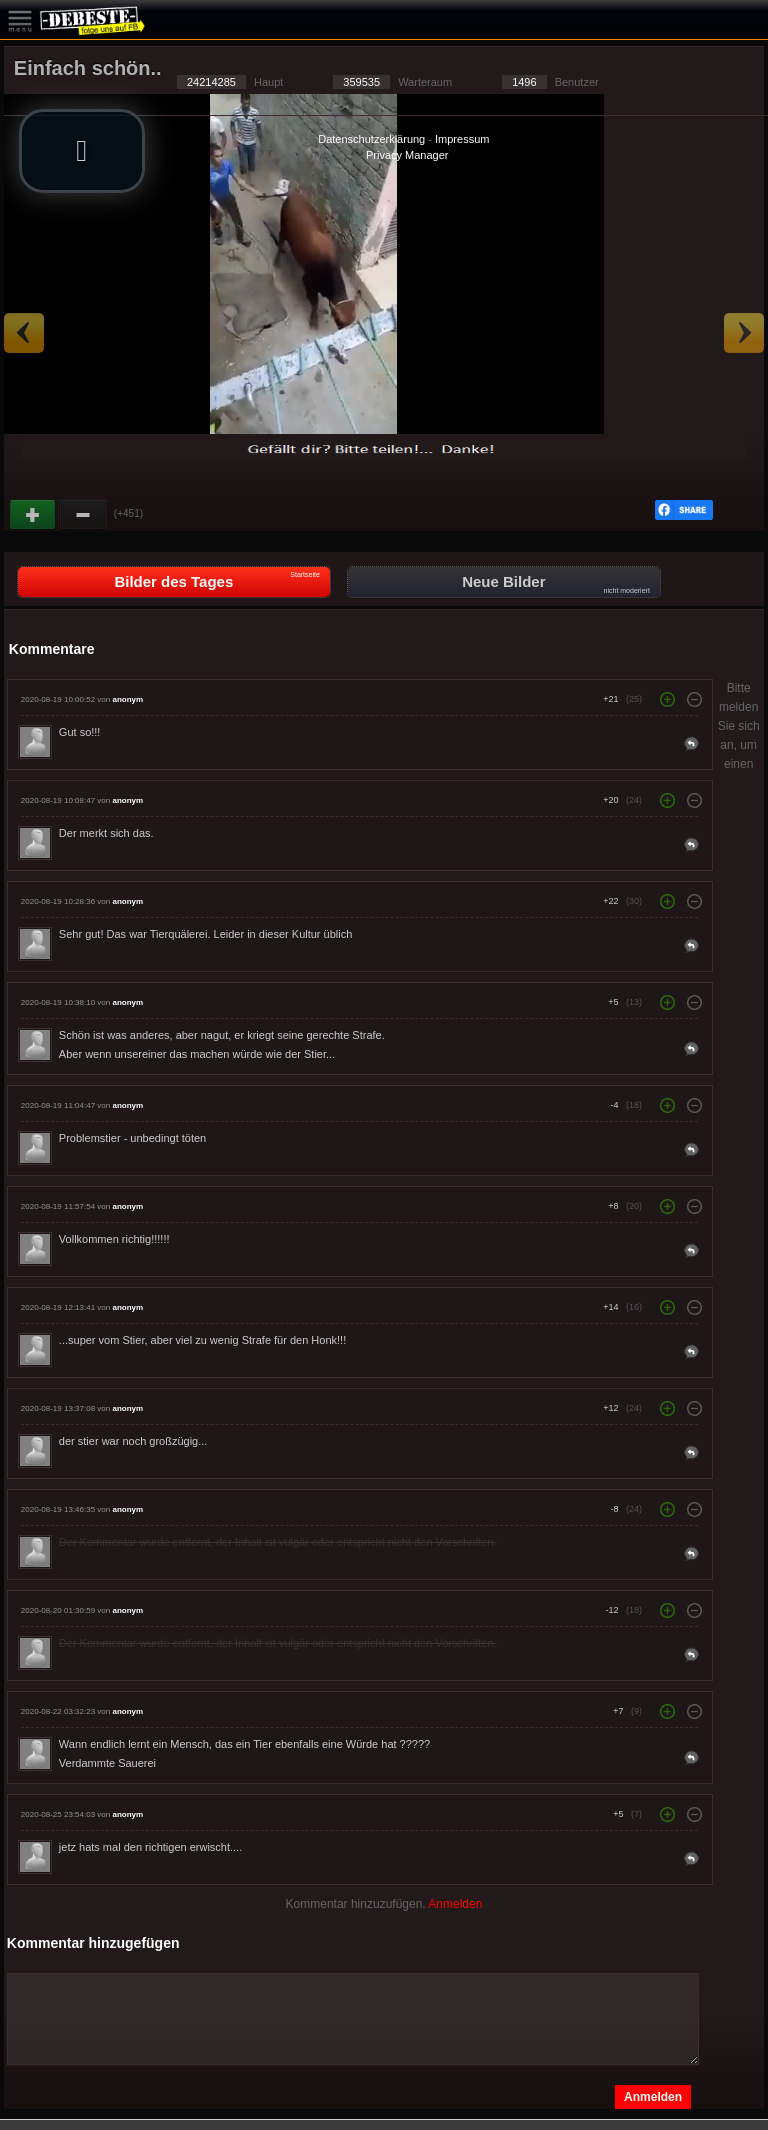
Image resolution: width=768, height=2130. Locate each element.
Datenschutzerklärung (371, 139)
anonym (127, 699)
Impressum (462, 139)
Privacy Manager (407, 155)
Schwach (84, 515)
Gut (34, 515)
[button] (82, 151)
